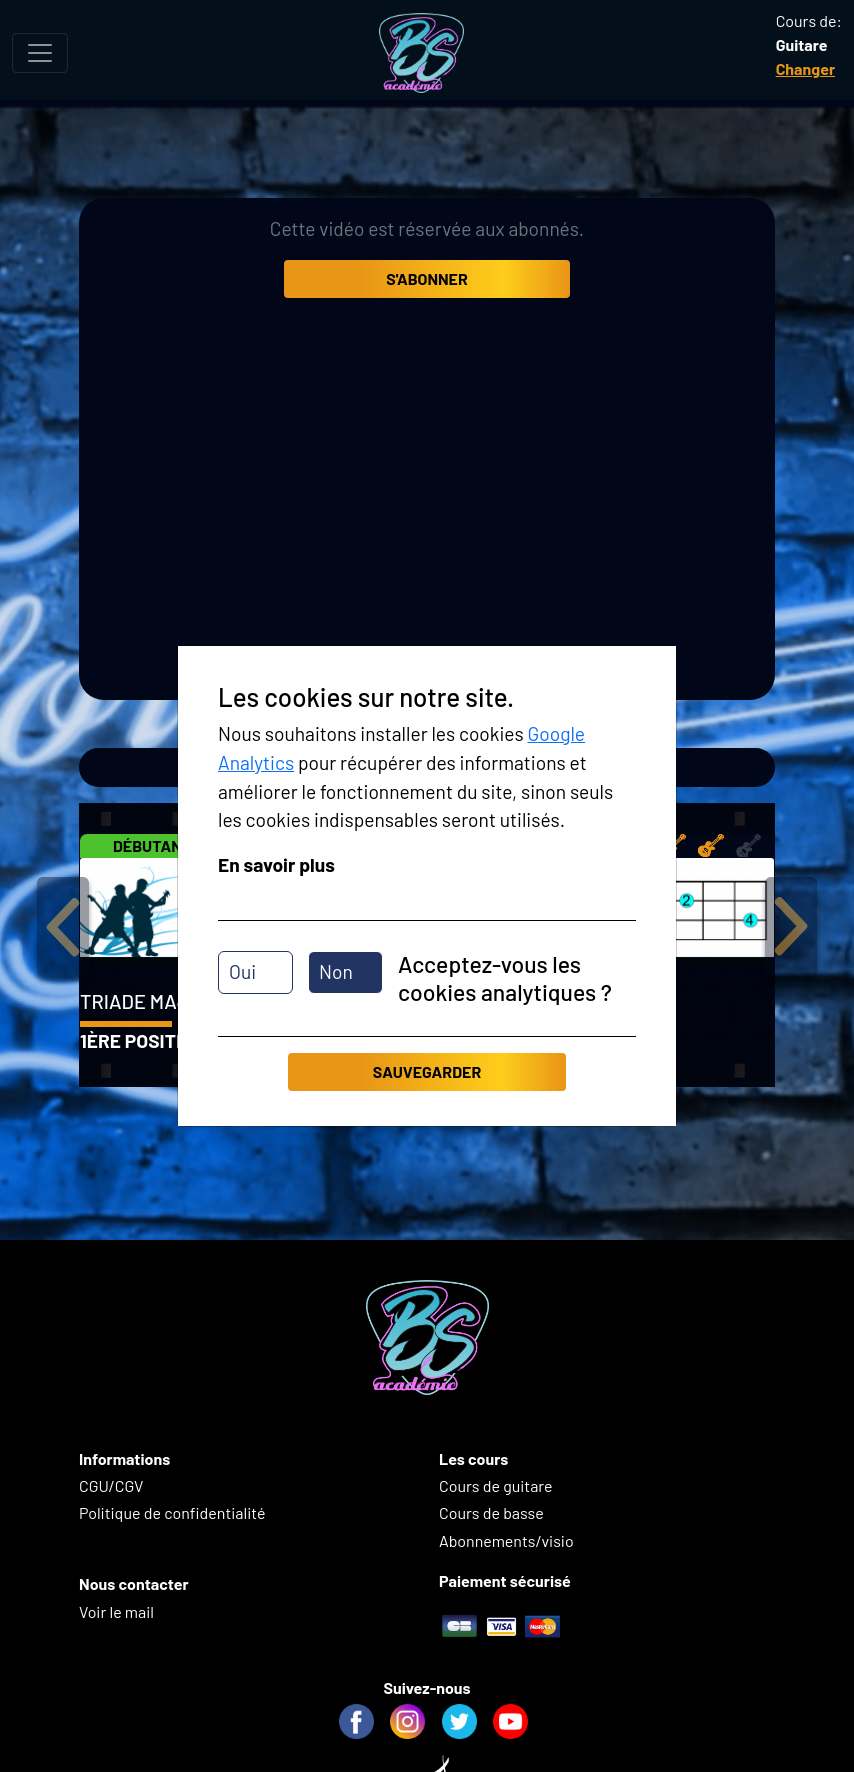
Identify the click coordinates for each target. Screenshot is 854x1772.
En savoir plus (276, 864)
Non (336, 971)
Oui (242, 971)
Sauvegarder (427, 1071)
